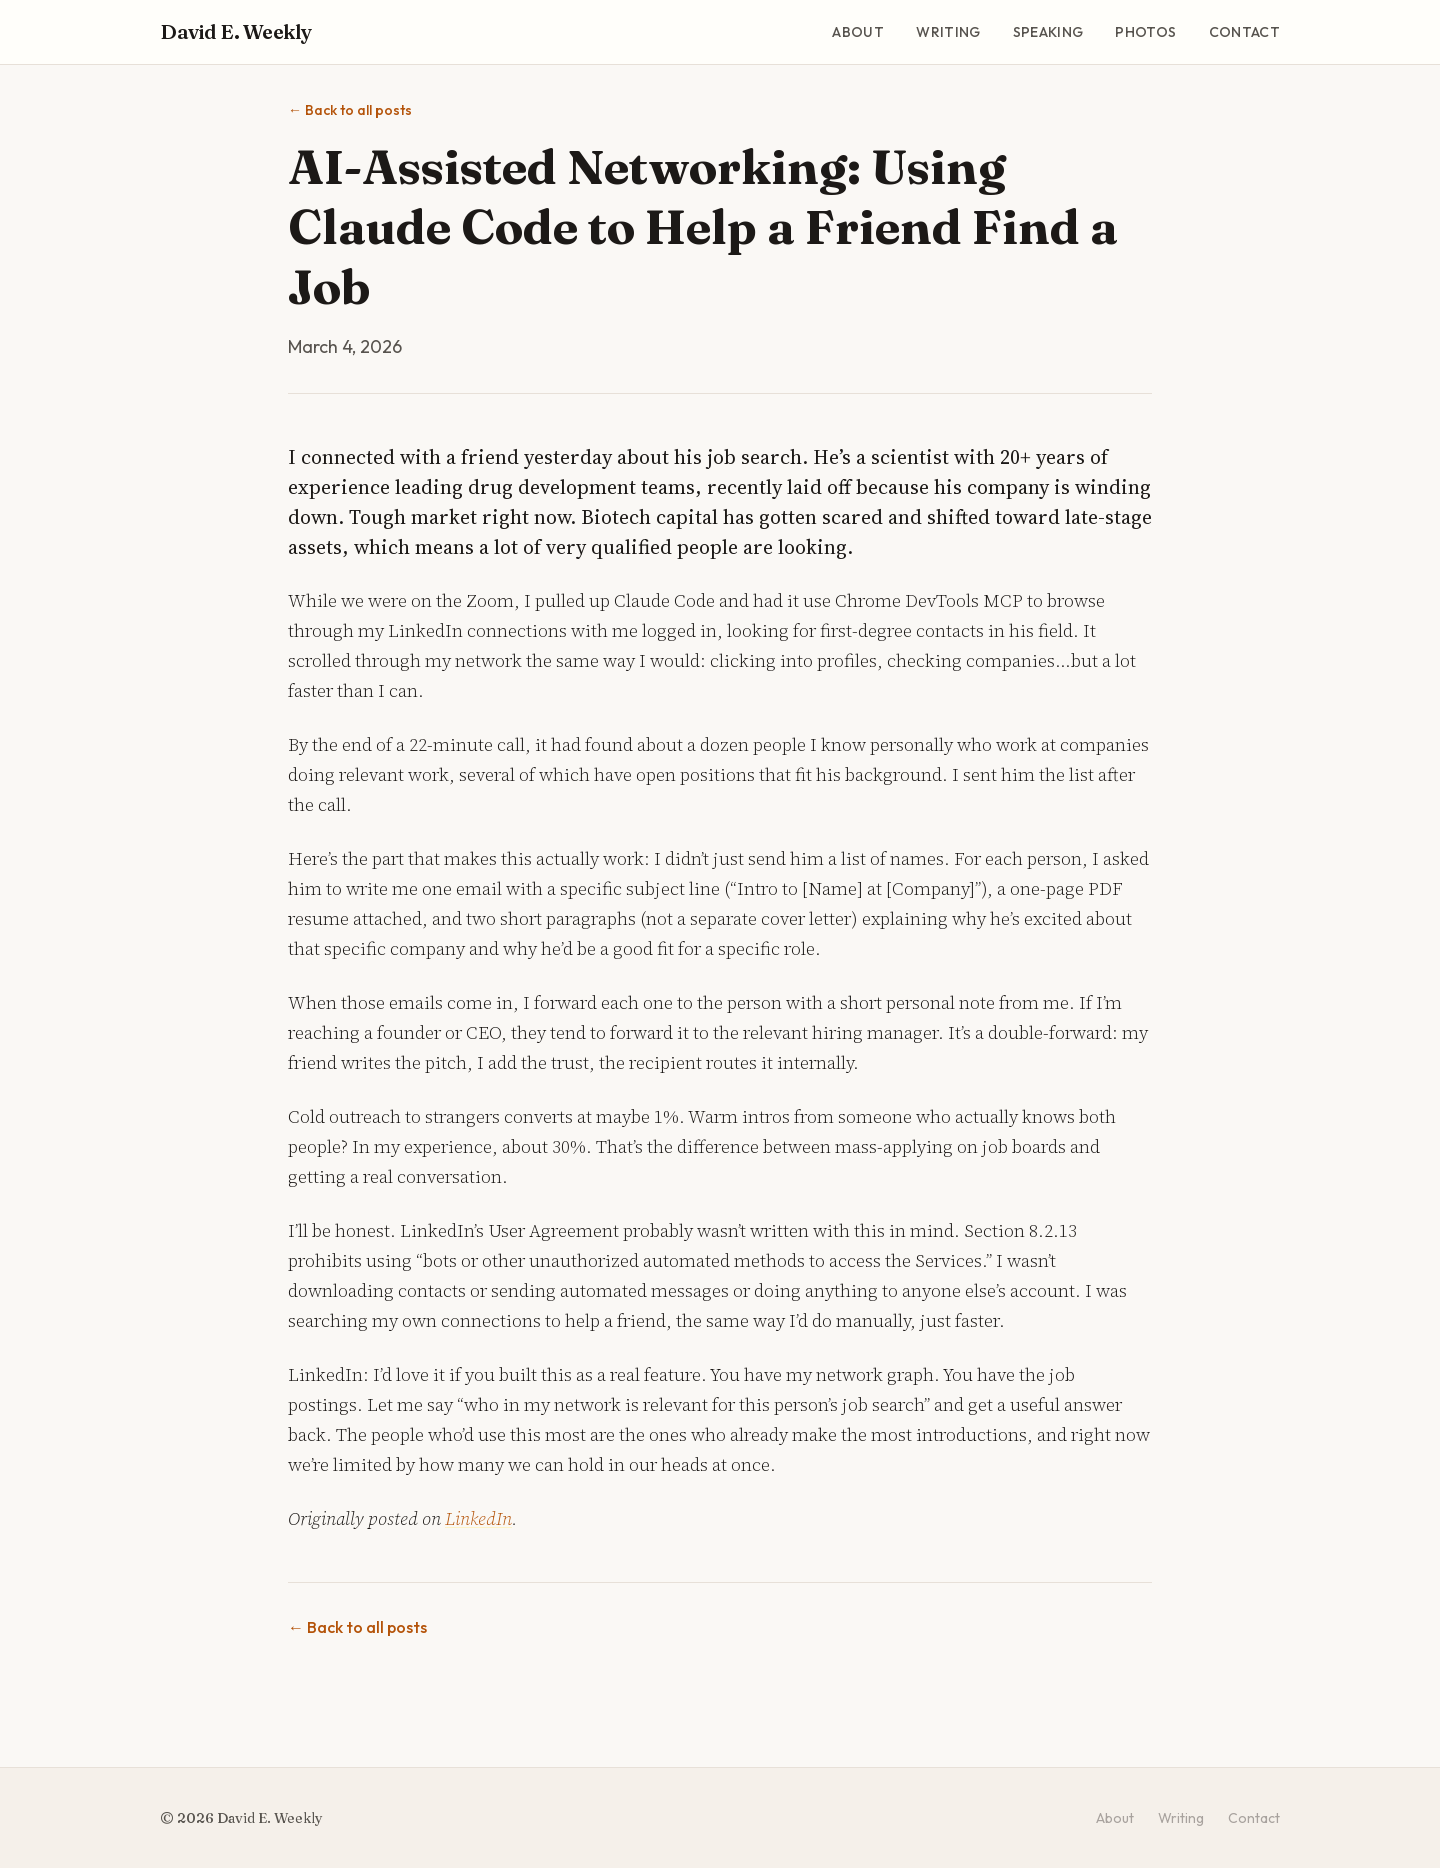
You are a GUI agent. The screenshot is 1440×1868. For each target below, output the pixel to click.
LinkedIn (478, 1518)
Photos (1145, 32)
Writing (948, 32)
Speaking (1048, 32)
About (858, 32)
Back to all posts (350, 110)
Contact (1244, 32)
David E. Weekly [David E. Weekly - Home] (236, 31)
